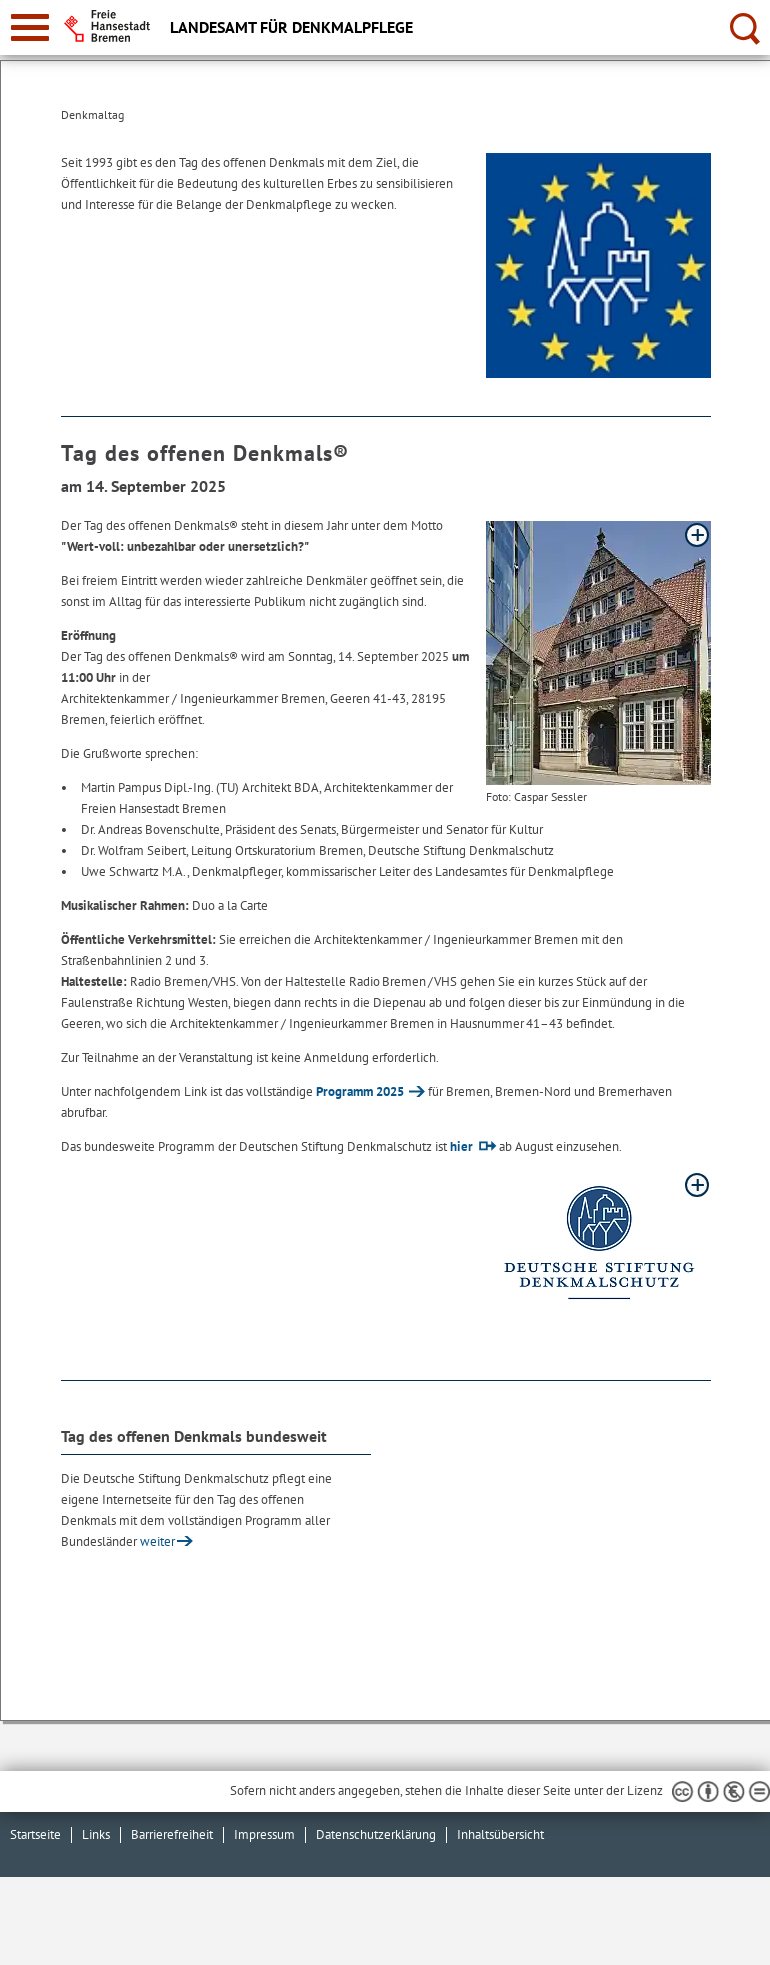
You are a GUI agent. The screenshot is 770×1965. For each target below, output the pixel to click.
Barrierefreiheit (172, 1834)
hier (461, 1146)
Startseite (35, 1834)
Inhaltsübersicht (500, 1834)
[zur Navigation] (30, 27)
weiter (157, 1541)
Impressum (264, 1834)
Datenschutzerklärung (376, 1834)
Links (96, 1834)
